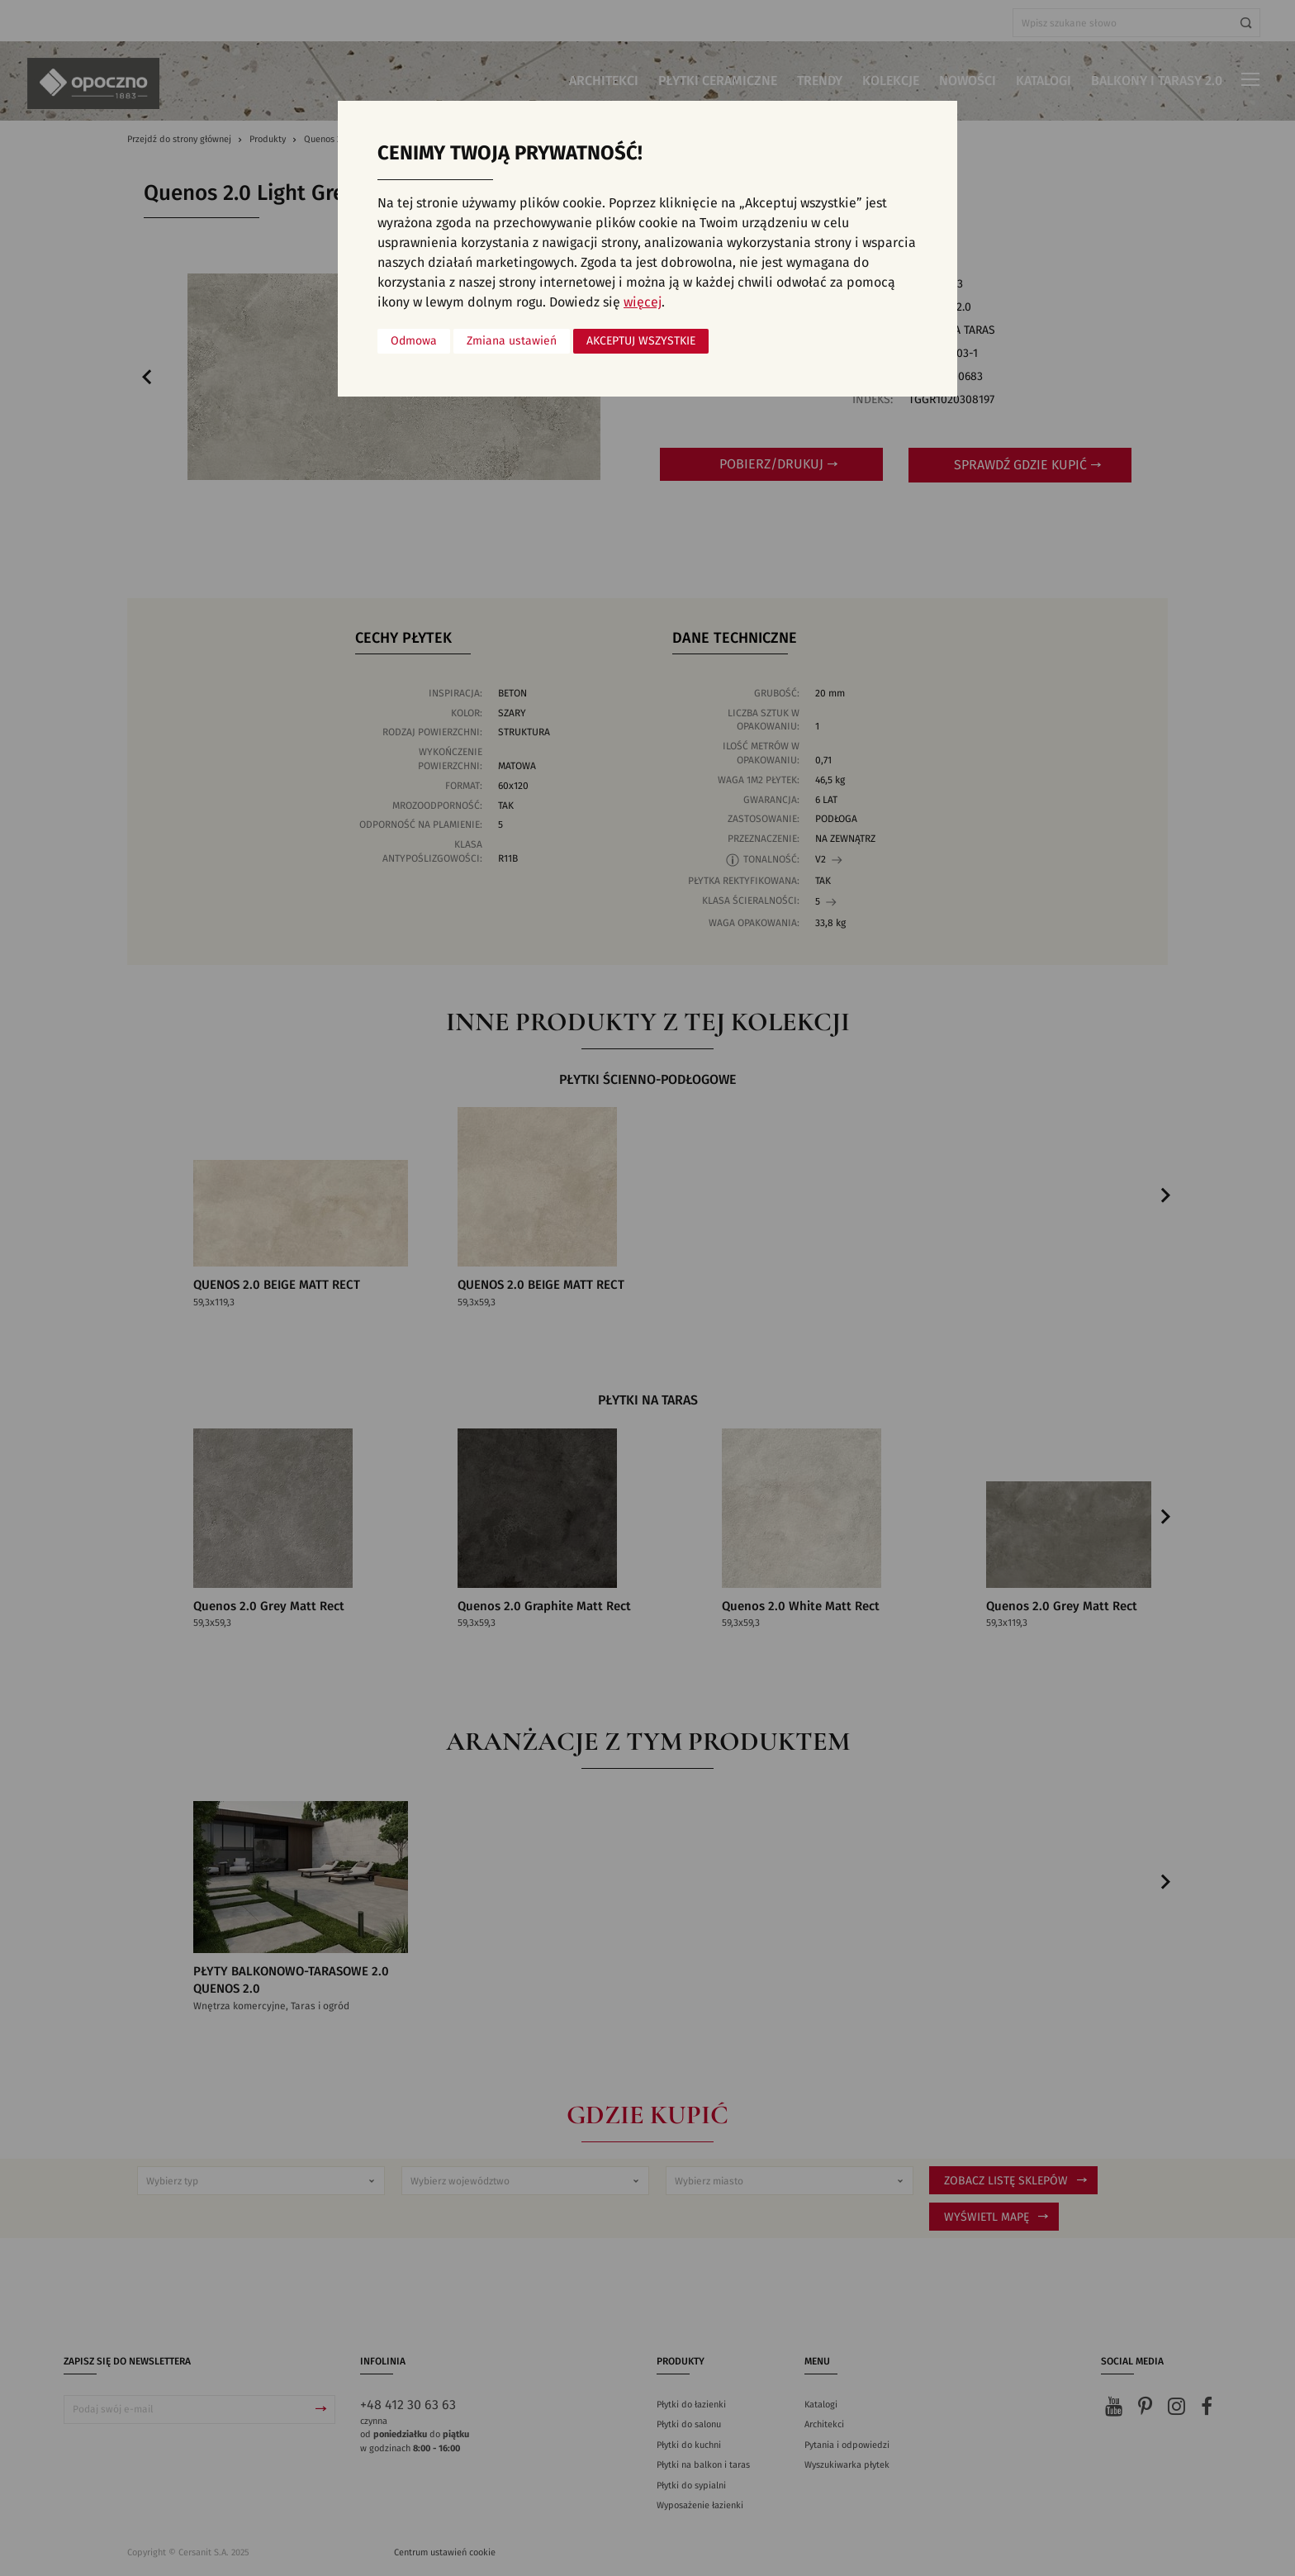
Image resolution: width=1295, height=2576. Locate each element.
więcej (643, 302)
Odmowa (414, 341)
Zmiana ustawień (512, 341)
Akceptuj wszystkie (640, 341)
